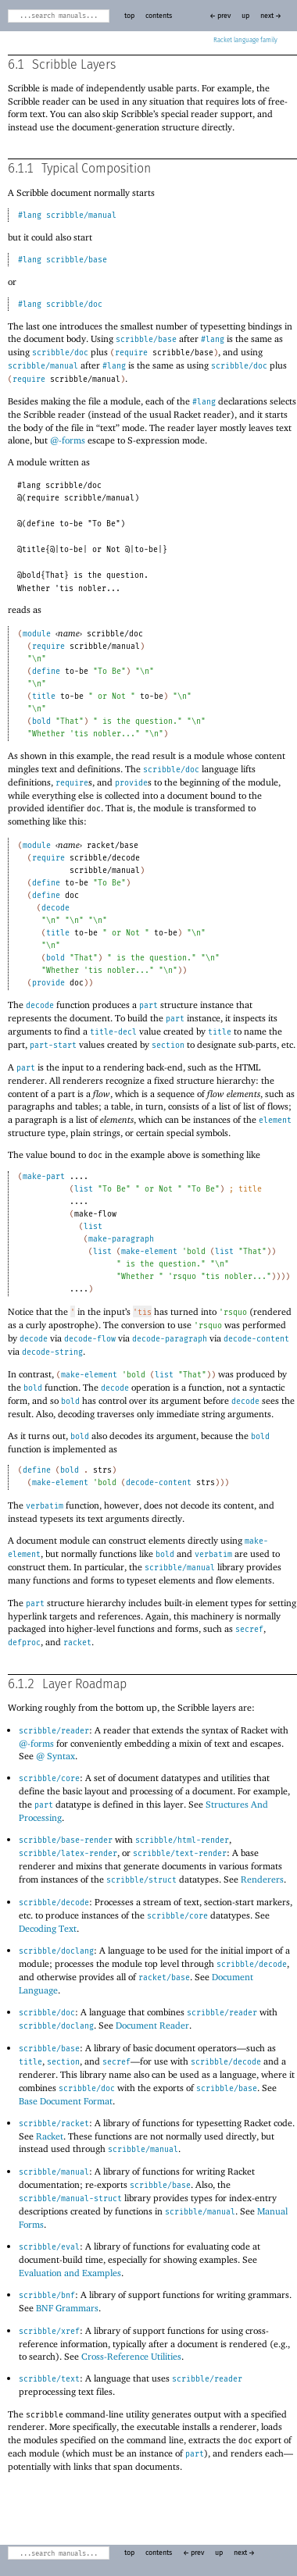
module (37, 634)
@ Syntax (55, 1756)
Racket (245, 40)
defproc (24, 1643)
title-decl (113, 1032)
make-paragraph (121, 1239)
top (129, 16)
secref (249, 1629)
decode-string (52, 1352)
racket (77, 1643)
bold (41, 721)
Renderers (262, 1879)
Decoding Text (48, 1928)
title (43, 696)
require (131, 353)
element (275, 1120)
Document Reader (152, 2025)
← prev (220, 16)
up (245, 16)
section (168, 1045)
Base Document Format (66, 2101)
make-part (44, 1176)
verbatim (44, 1506)
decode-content (256, 1339)
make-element (149, 1251)
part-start (53, 1045)
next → (270, 16)
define (46, 671)
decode (55, 908)
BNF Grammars (67, 2308)
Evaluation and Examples (70, 2272)
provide (131, 783)
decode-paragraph (169, 1339)
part (148, 1005)
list (83, 1189)
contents (158, 16)
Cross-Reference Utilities (131, 2356)
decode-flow (90, 1339)
